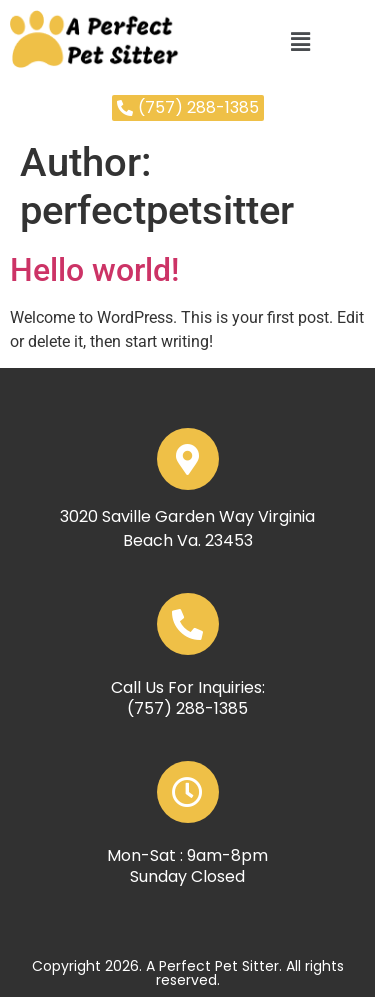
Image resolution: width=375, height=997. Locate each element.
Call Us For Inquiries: (188, 687)
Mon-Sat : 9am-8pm (187, 855)
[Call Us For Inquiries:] (188, 624)
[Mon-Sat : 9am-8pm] (188, 792)
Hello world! (94, 270)
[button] (300, 42)
